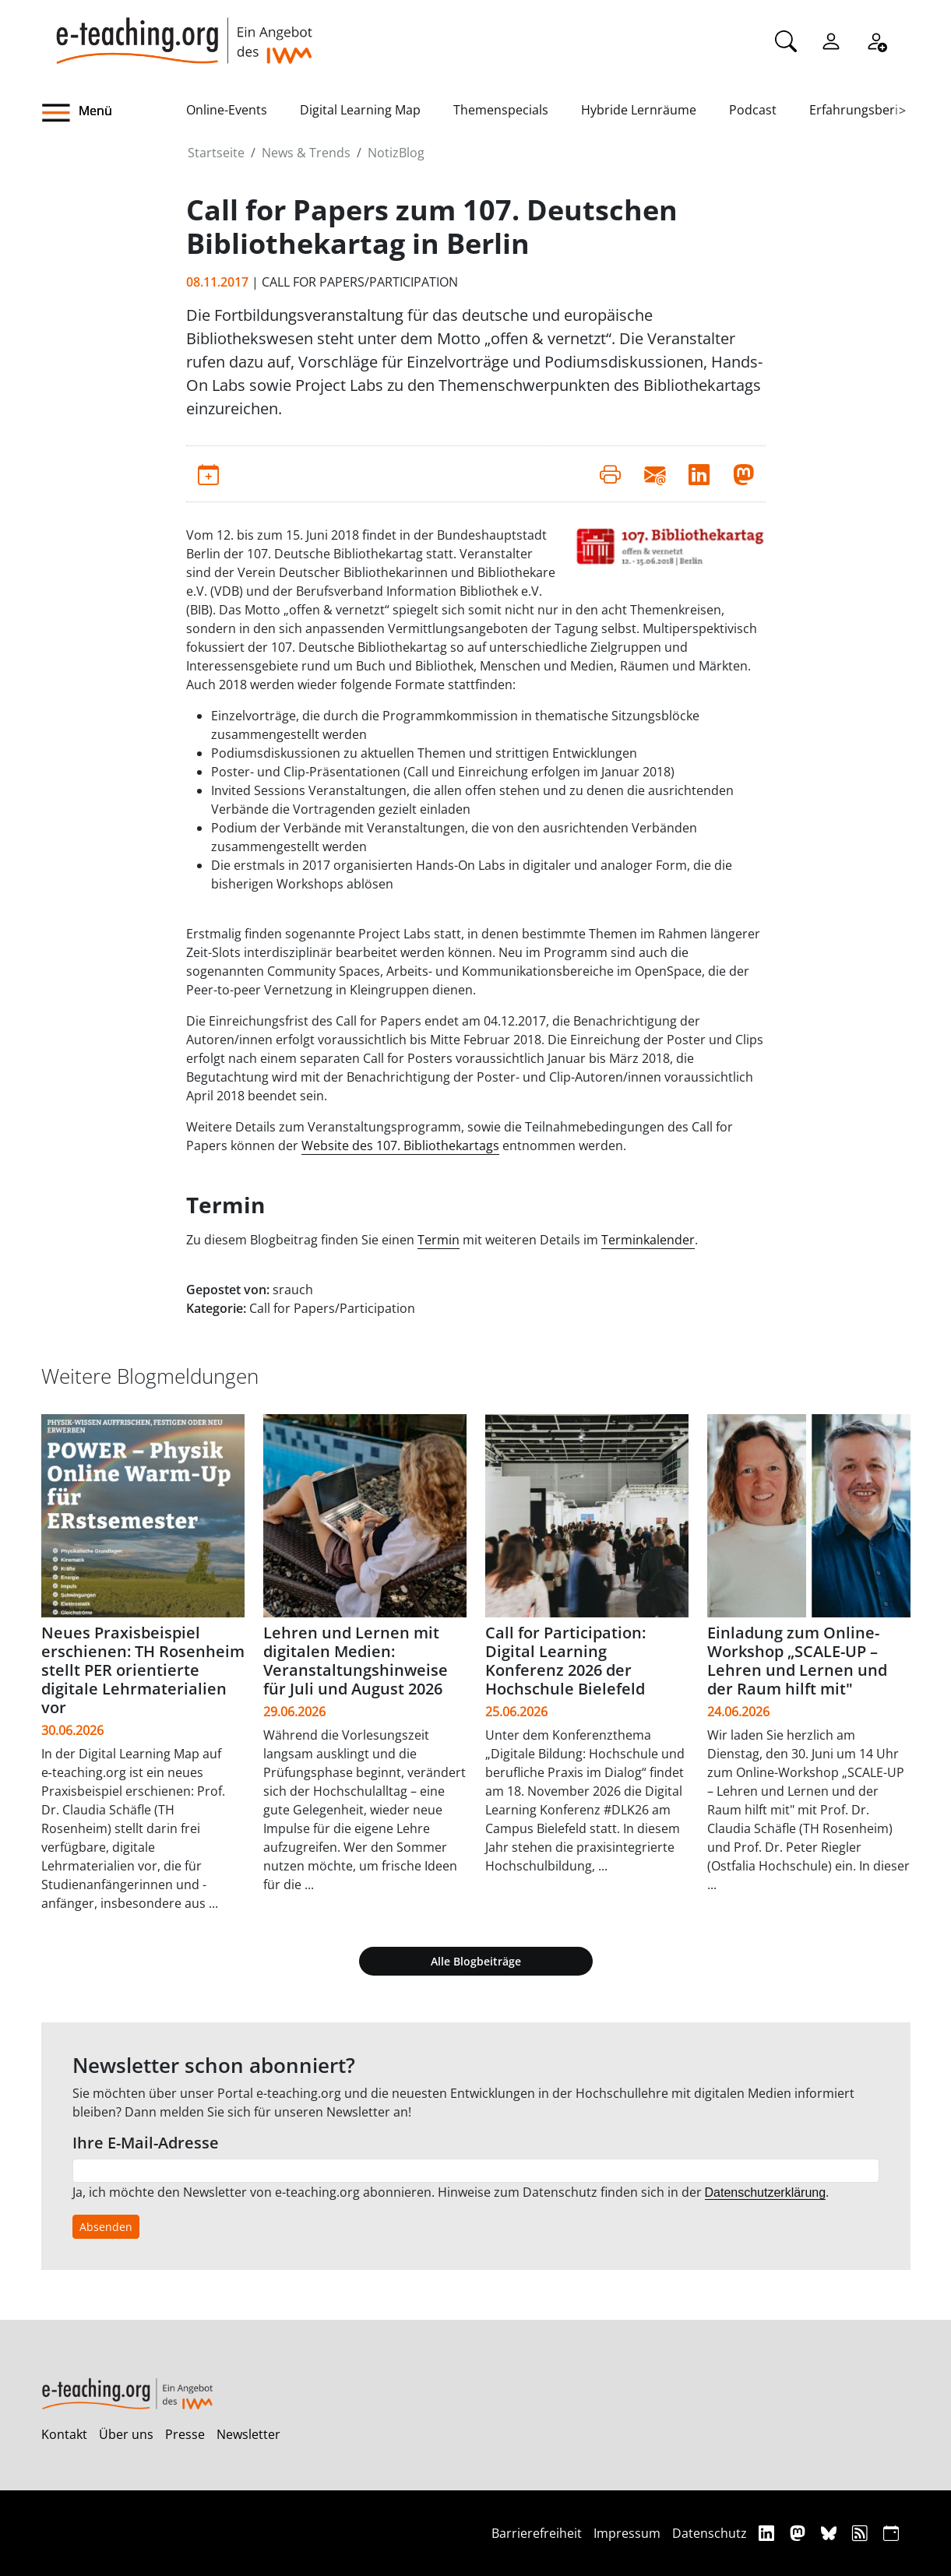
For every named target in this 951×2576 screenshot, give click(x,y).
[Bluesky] (830, 2532)
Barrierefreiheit (536, 2533)
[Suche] (786, 39)
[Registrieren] (876, 39)
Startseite (216, 152)
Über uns (126, 2434)
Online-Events (226, 109)
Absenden (105, 2226)
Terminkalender (648, 1239)
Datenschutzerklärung (765, 2192)
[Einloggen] (831, 39)
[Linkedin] (768, 2532)
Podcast (753, 109)
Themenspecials (500, 109)
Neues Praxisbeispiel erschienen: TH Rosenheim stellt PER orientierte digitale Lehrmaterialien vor (143, 1670)
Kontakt (64, 2434)
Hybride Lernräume (638, 109)
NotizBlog (396, 152)
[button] (113, 113)
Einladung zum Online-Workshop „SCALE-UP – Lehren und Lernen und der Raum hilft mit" (797, 1660)
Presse (185, 2434)
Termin (438, 1239)
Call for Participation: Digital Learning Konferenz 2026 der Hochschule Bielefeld (565, 1660)
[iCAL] (891, 2532)
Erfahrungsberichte (866, 109)
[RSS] (862, 2532)
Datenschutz (709, 2533)
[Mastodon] (799, 2532)
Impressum (626, 2533)
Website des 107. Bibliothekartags (400, 1145)
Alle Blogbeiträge (476, 1961)
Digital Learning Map (360, 109)
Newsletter (248, 2434)
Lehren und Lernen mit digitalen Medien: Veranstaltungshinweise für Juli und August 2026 (355, 1660)
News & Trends (306, 152)
